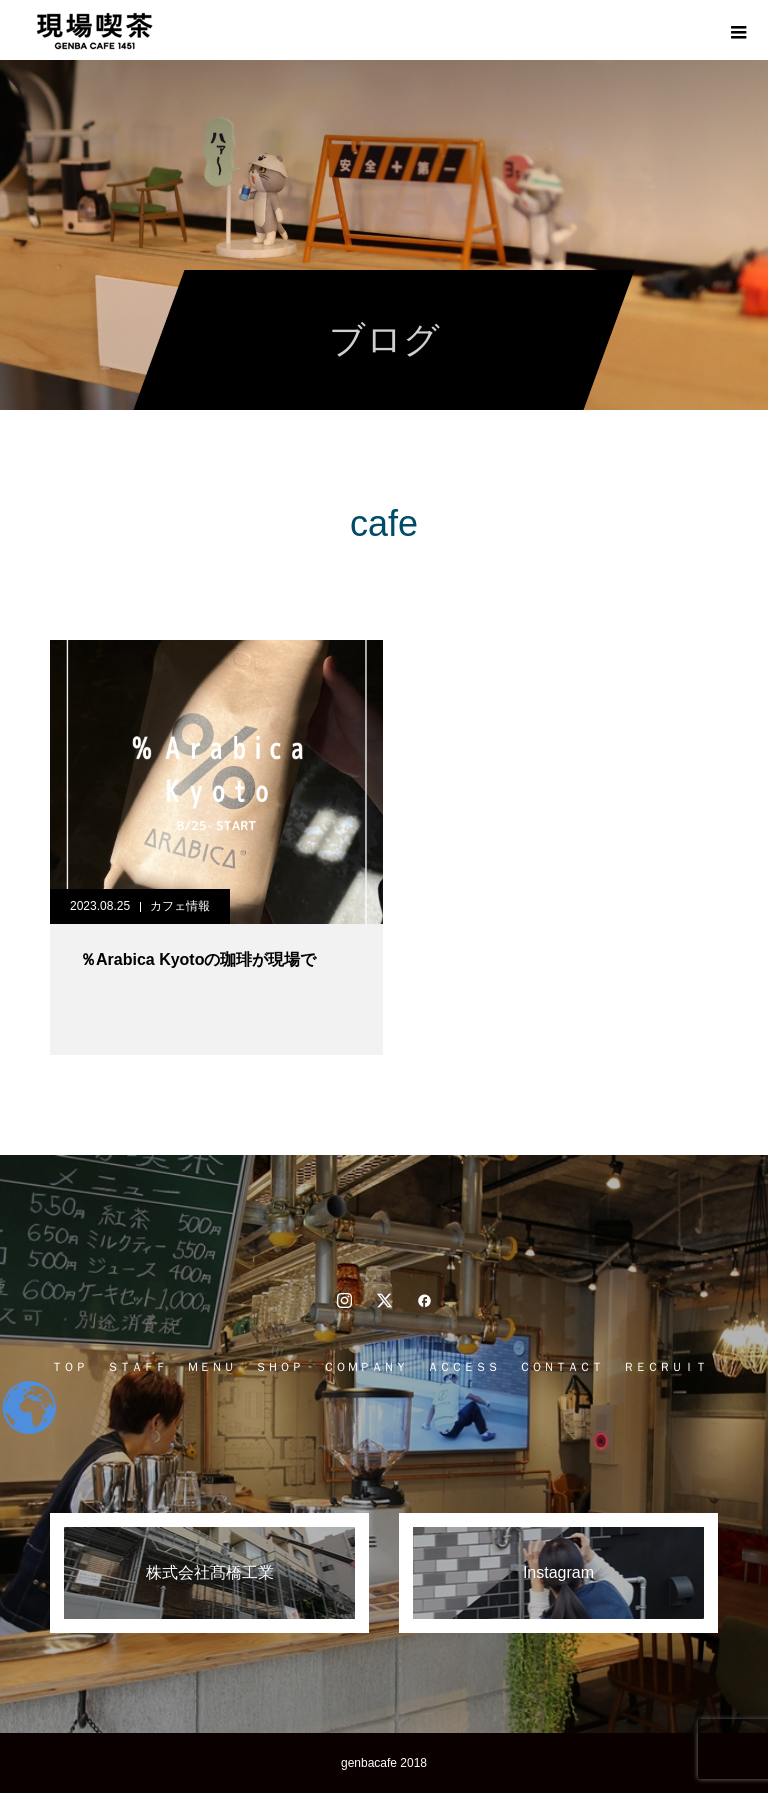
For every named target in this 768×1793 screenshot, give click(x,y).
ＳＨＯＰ (279, 1367)
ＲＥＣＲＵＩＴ (665, 1367)
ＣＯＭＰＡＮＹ (365, 1367)
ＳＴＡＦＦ (137, 1367)
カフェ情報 (180, 906)
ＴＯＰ (69, 1367)
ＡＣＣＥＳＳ (463, 1367)
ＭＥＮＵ (211, 1367)
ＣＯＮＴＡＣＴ (561, 1367)
